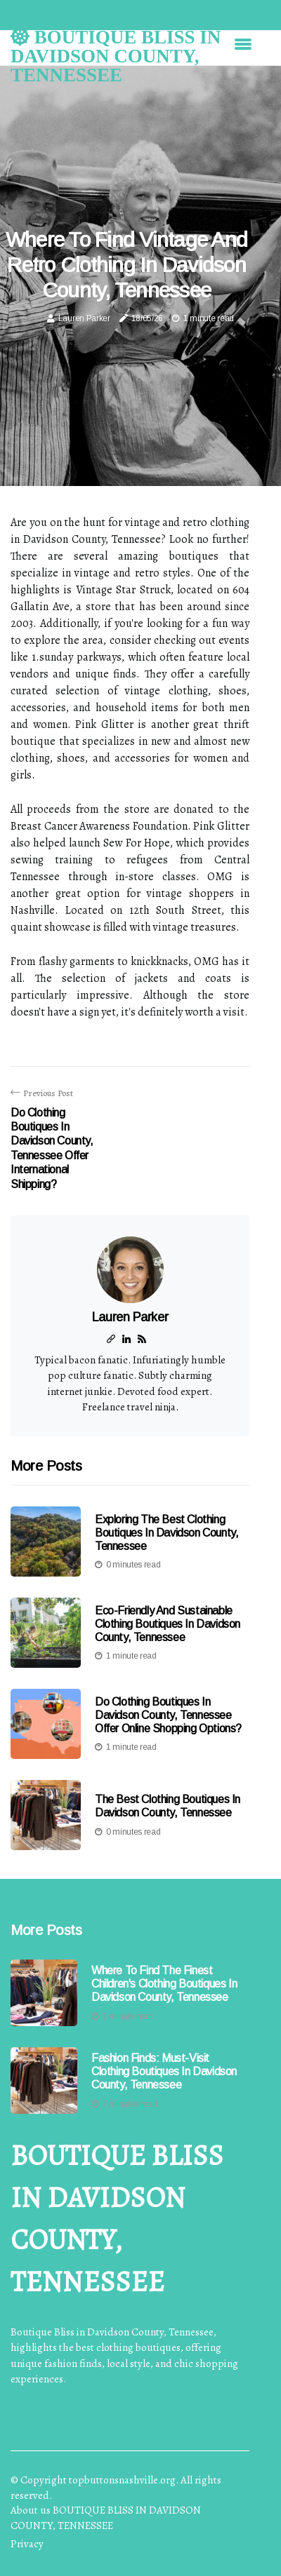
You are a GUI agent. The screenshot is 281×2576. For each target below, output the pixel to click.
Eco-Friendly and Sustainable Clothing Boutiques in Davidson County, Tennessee (167, 1624)
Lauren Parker (84, 318)
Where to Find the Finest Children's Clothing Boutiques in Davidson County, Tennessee (164, 1983)
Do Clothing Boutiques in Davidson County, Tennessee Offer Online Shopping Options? (168, 1715)
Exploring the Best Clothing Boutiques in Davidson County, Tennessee (166, 1532)
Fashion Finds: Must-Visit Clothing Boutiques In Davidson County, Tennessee (164, 2071)
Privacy (27, 2544)
